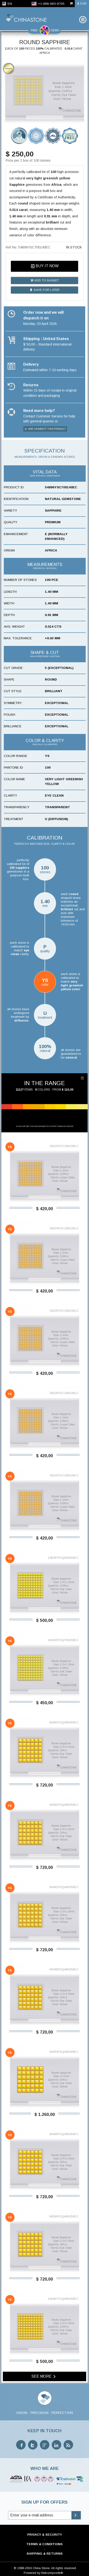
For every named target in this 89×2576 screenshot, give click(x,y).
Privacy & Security (44, 2533)
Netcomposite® (52, 2571)
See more (44, 2375)
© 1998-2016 (23, 2566)
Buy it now (44, 266)
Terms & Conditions (44, 2542)
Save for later (44, 290)
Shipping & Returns (45, 2552)
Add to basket (44, 280)
